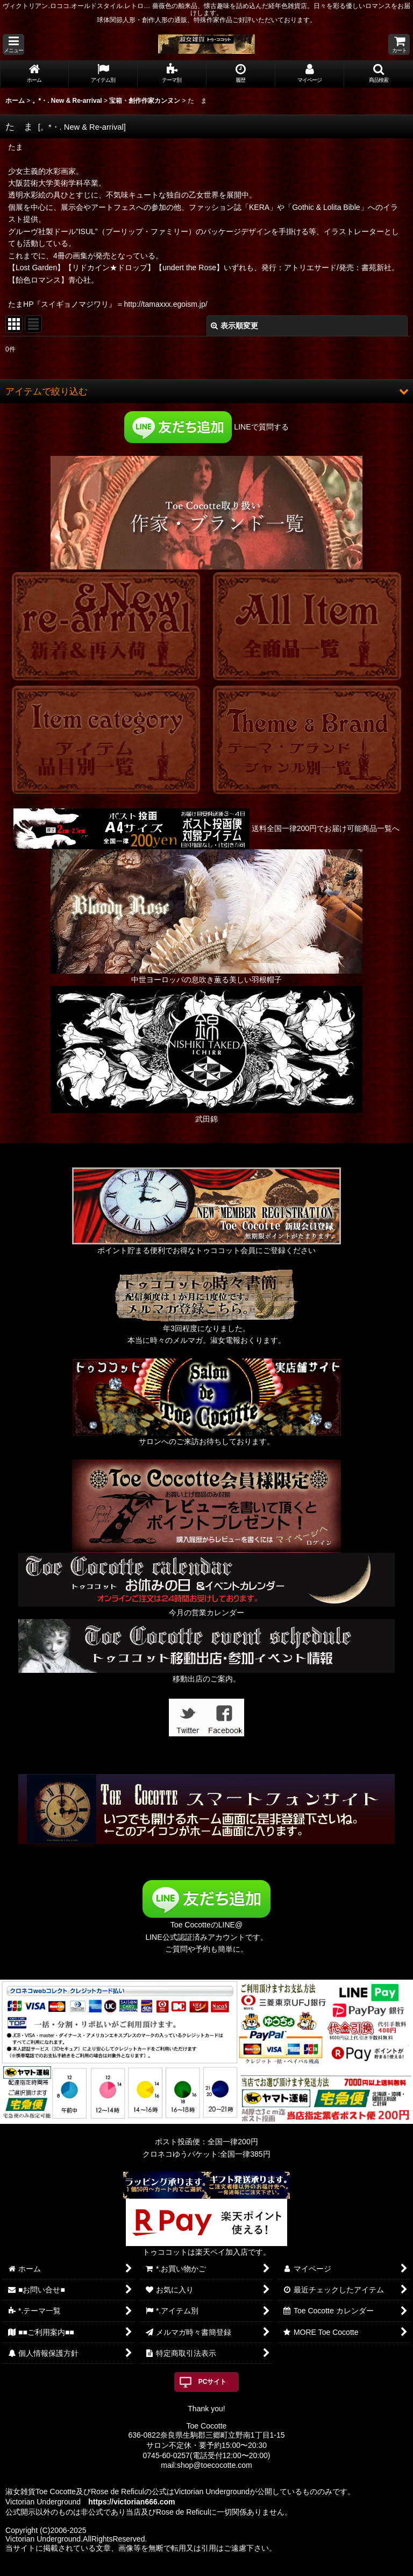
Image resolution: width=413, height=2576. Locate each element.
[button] (13, 44)
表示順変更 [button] (234, 325)
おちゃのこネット (189, 2568)
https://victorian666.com (131, 2501)
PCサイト (212, 2381)
